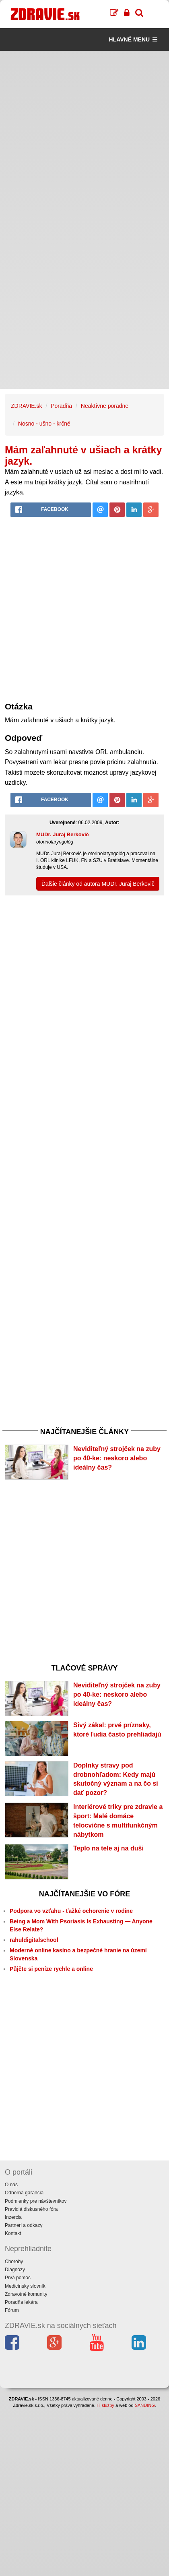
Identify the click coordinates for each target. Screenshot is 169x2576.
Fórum (12, 2310)
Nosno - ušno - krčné (44, 423)
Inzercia (13, 2217)
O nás (11, 2184)
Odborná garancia (24, 2193)
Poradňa (61, 406)
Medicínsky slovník (25, 2286)
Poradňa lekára (21, 2302)
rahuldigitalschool (34, 1940)
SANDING (145, 2405)
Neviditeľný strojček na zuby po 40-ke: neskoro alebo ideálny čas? (117, 1458)
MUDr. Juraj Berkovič (62, 834)
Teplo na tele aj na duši (108, 1848)
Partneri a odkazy (23, 2225)
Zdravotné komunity (26, 2294)
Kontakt (13, 2233)
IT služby (105, 2405)
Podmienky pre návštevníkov (35, 2201)
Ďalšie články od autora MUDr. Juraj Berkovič (98, 884)
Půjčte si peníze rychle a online (51, 1969)
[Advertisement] (84, 135)
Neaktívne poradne (104, 406)
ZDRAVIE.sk (26, 406)
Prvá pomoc (18, 2277)
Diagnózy (15, 2269)
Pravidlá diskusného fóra (31, 2209)
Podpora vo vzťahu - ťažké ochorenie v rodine (71, 1911)
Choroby (14, 2261)
